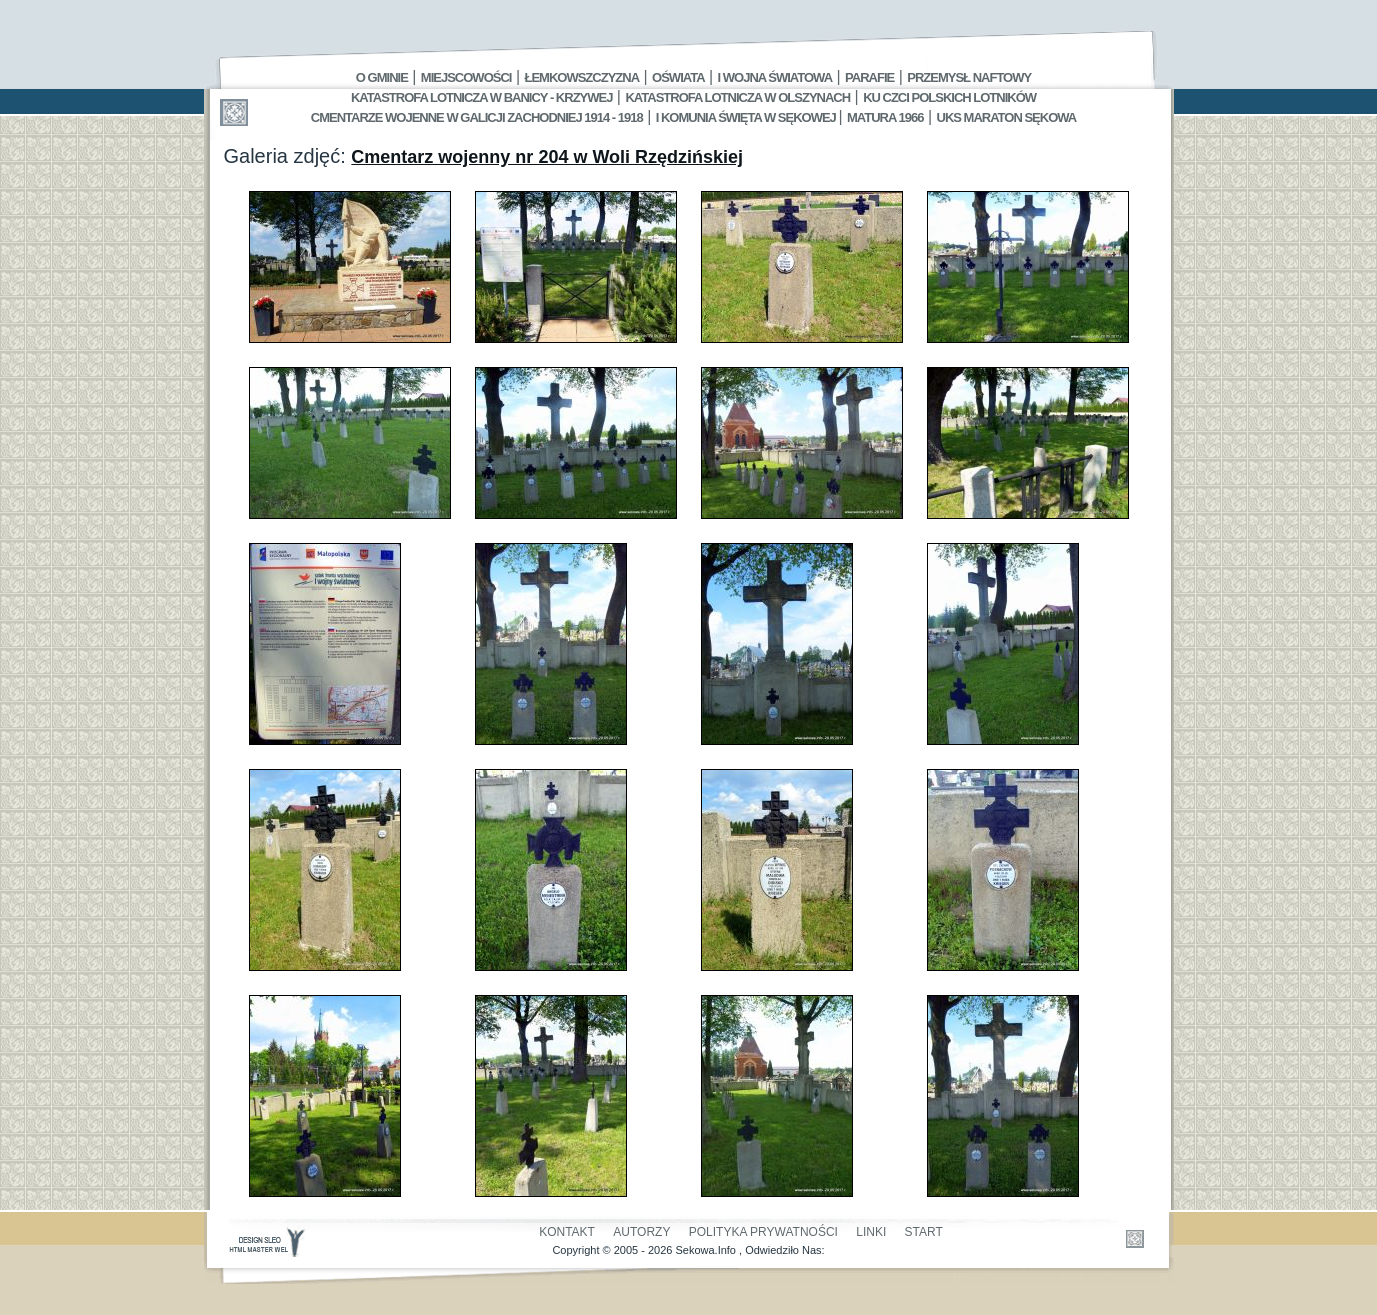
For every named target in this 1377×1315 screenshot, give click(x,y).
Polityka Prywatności (763, 1232)
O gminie (382, 77)
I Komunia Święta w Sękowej (747, 117)
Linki (871, 1232)
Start (924, 1232)
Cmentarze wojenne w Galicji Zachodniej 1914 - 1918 (477, 117)
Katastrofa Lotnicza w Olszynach (737, 97)
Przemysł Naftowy (969, 77)
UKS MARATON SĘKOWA (1007, 117)
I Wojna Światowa (775, 77)
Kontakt (567, 1232)
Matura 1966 (885, 117)
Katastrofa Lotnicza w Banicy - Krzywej (481, 97)
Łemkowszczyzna (581, 77)
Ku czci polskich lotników (949, 97)
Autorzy (641, 1232)
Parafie (869, 77)
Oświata (678, 77)
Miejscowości (466, 77)
